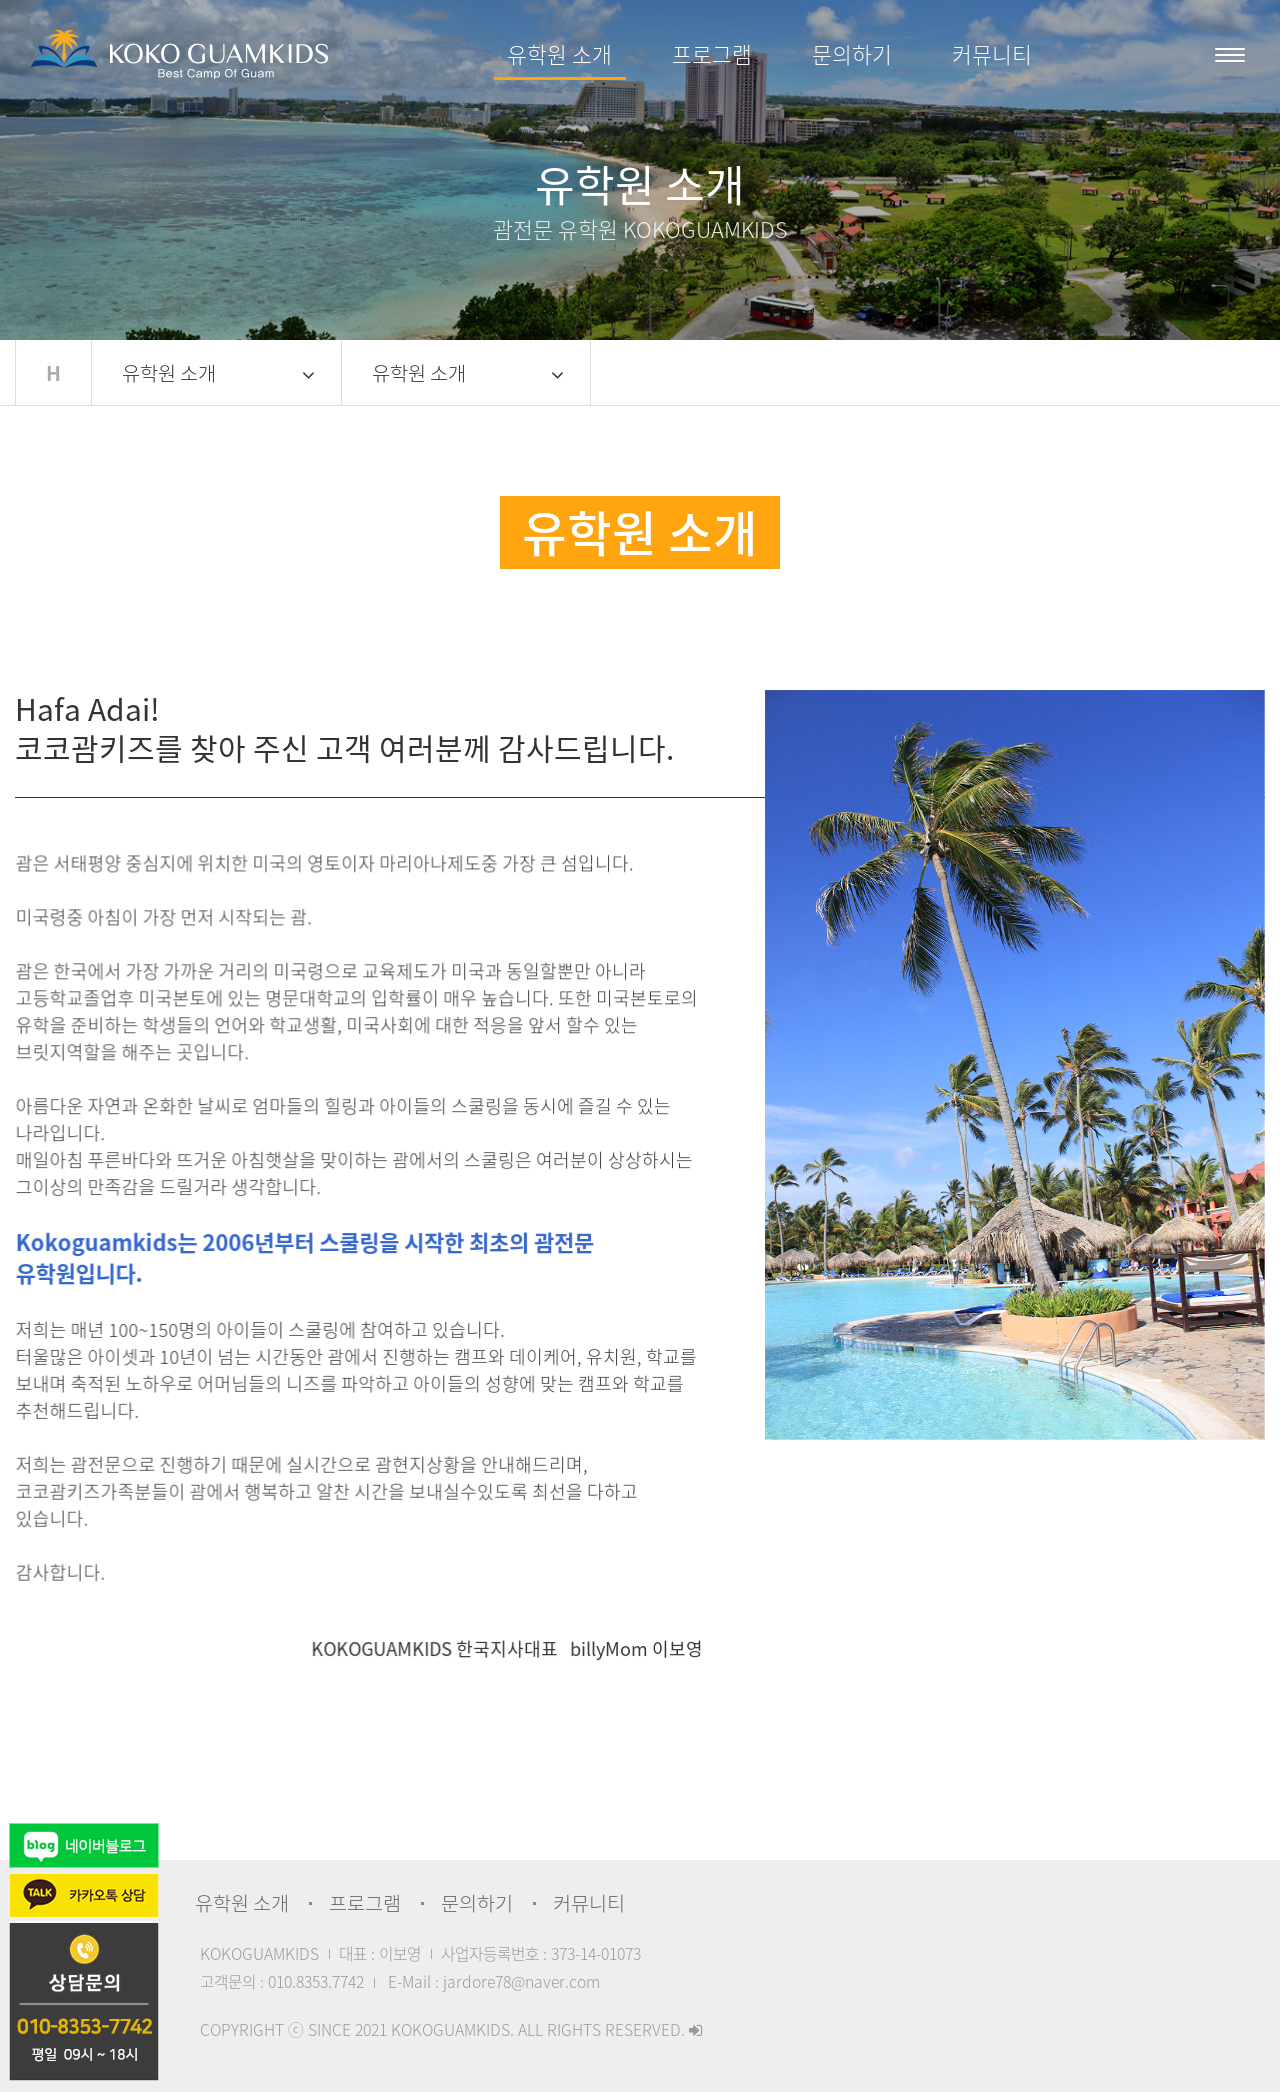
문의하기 (852, 54)
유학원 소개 (559, 54)
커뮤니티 (992, 54)
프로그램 (712, 54)
